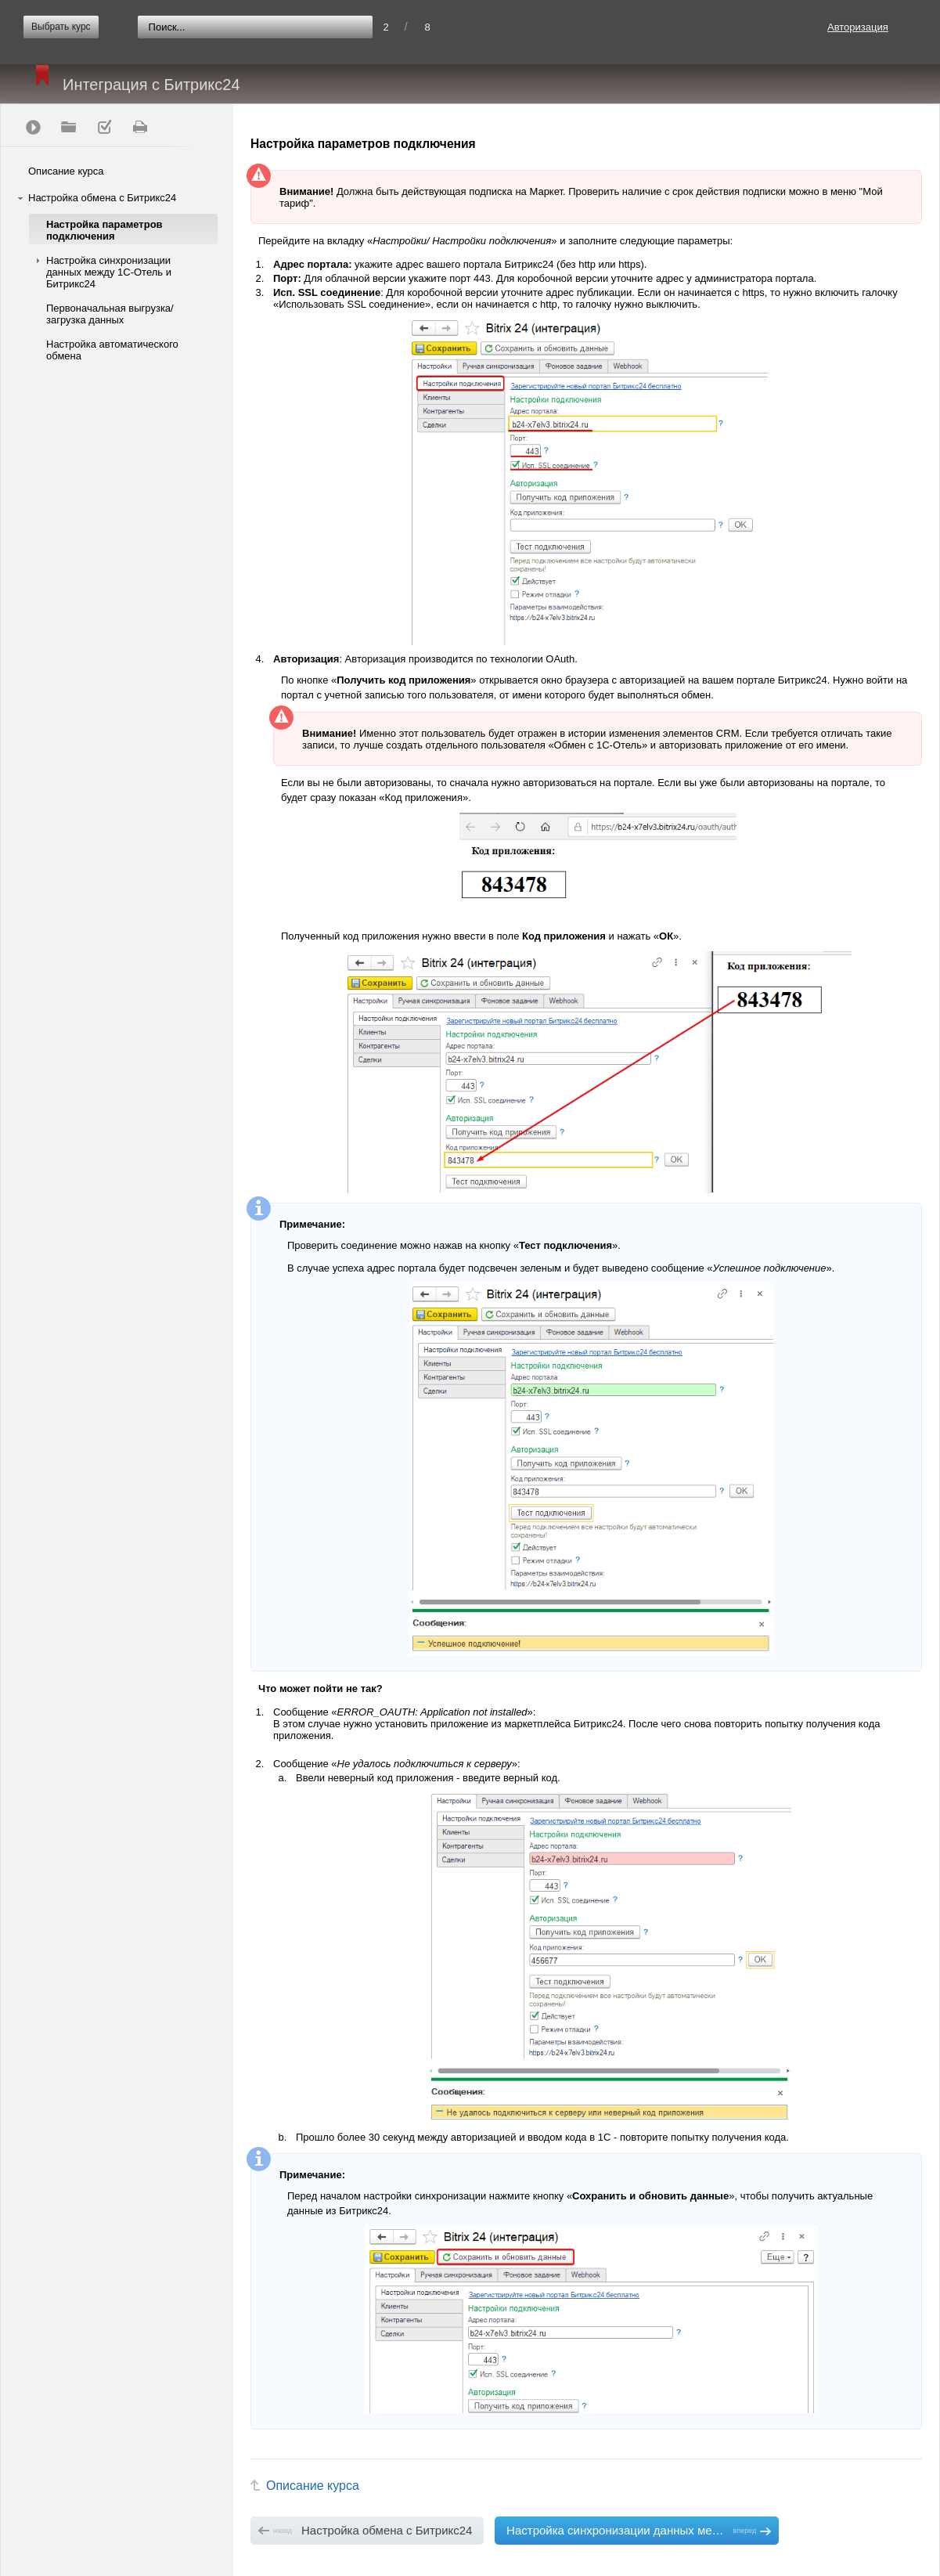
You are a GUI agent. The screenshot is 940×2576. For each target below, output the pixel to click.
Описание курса (66, 171)
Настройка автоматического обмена (112, 350)
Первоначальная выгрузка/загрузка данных (110, 314)
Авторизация (857, 27)
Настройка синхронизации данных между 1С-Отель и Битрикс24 (108, 272)
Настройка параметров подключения (104, 230)
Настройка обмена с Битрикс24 (102, 198)
